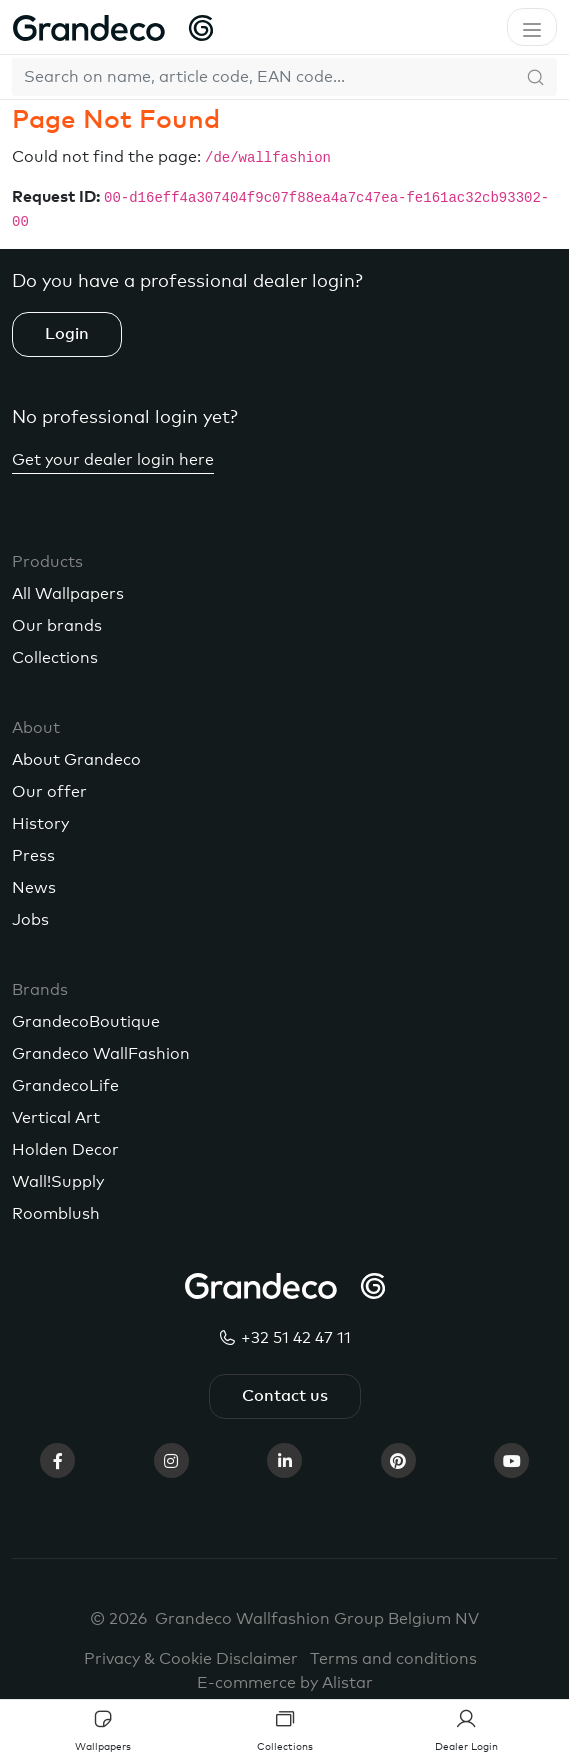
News (34, 888)
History (40, 824)
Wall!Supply (58, 1182)
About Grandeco (76, 760)
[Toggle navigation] (532, 27)
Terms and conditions (393, 1659)
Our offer (49, 792)
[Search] (263, 77)
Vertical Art (56, 1118)
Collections (55, 658)
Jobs (30, 920)
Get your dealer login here (113, 460)
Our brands (57, 626)
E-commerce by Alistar (285, 1683)
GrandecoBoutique (86, 1022)
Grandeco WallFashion (101, 1054)
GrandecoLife (65, 1086)
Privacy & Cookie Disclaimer (191, 1659)
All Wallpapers (68, 594)
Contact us (285, 1396)
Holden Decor (65, 1150)
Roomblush (56, 1214)
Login (67, 334)
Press (33, 856)
